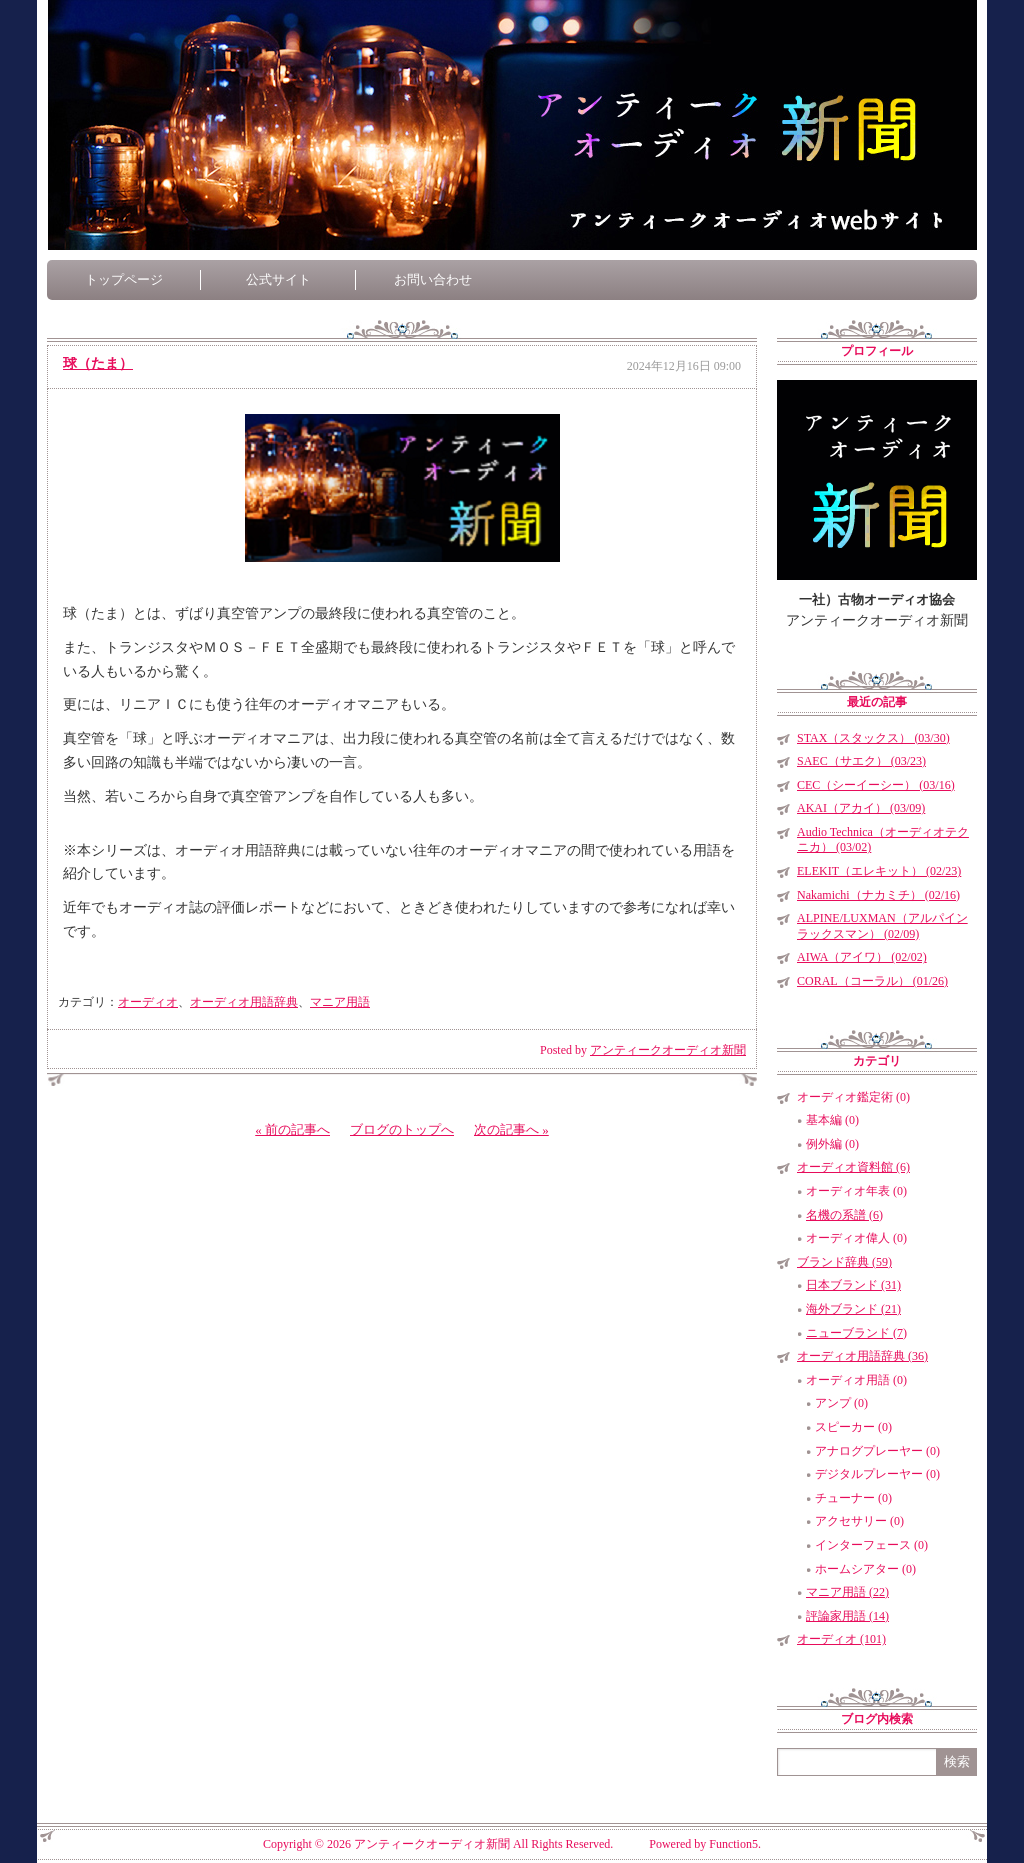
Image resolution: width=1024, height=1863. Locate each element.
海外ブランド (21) (853, 1309)
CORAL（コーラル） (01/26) (872, 981)
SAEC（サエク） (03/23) (861, 761)
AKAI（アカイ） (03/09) (861, 808)
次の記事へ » (511, 1129)
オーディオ (148, 1002)
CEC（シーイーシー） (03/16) (876, 785)
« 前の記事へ (292, 1129)
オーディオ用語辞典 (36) (862, 1356)
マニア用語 (340, 1002)
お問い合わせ (433, 279)
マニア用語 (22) (847, 1592)
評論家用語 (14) (847, 1616)
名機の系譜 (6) (844, 1215)
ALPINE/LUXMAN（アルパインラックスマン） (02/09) (882, 926)
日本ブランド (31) (853, 1285)
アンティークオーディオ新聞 (668, 1050)
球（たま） (98, 363)
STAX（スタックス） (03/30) (873, 738)
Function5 (733, 1844)
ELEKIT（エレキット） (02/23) (879, 871)
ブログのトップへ (402, 1129)
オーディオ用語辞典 (244, 1002)
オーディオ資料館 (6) (853, 1167)
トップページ (124, 279)
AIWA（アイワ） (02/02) (862, 957)
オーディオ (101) (841, 1639)
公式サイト (278, 279)
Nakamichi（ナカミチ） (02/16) (878, 895)
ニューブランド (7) (856, 1333)
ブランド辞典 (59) (844, 1262)
